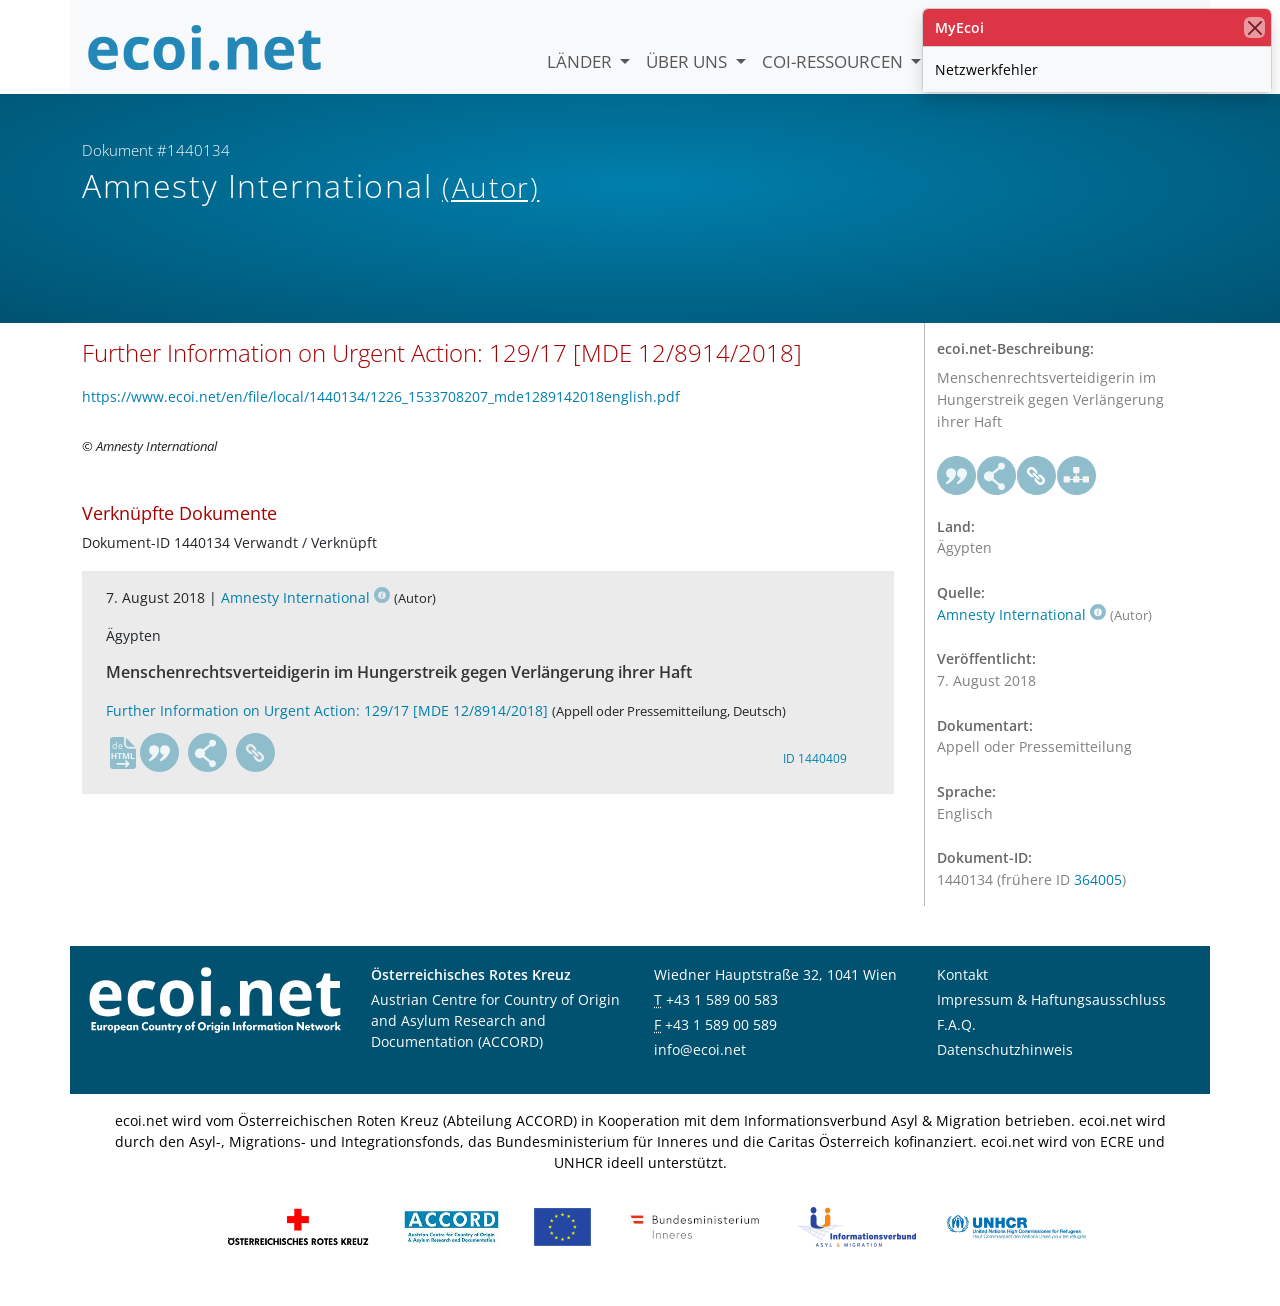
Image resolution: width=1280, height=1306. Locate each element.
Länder (581, 61)
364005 (1098, 895)
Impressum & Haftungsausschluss (1051, 1016)
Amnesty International (305, 614)
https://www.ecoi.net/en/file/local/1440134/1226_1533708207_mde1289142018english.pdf (381, 412)
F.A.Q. (956, 1041)
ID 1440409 (815, 774)
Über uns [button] (688, 61)
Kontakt (962, 991)
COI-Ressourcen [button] (834, 61)
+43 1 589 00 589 (721, 1041)
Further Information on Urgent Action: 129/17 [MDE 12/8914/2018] (327, 726)
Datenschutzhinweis (1005, 1066)
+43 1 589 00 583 (722, 1016)
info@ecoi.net (700, 1066)
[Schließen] (1254, 27)
